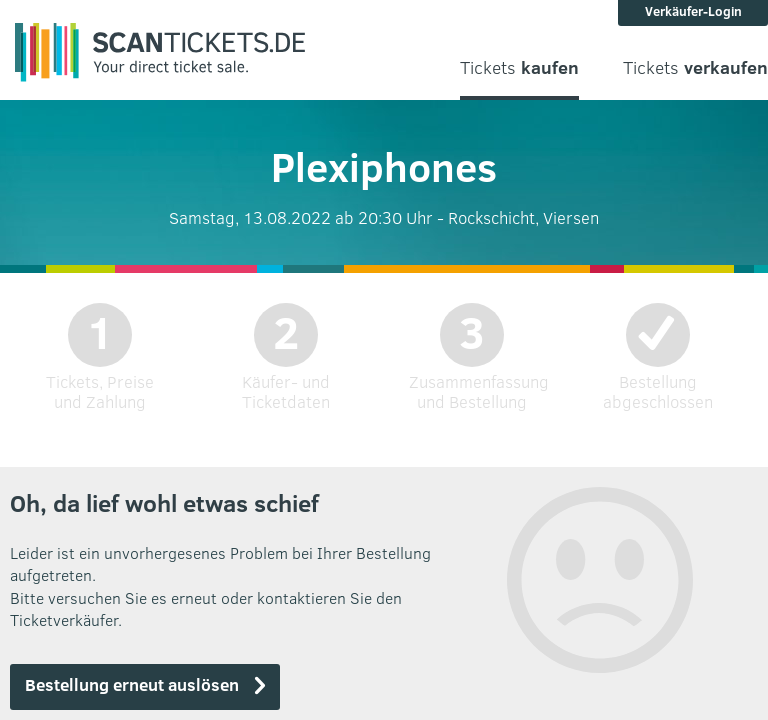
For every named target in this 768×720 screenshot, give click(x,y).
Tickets (519, 67)
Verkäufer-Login (693, 11)
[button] (145, 687)
